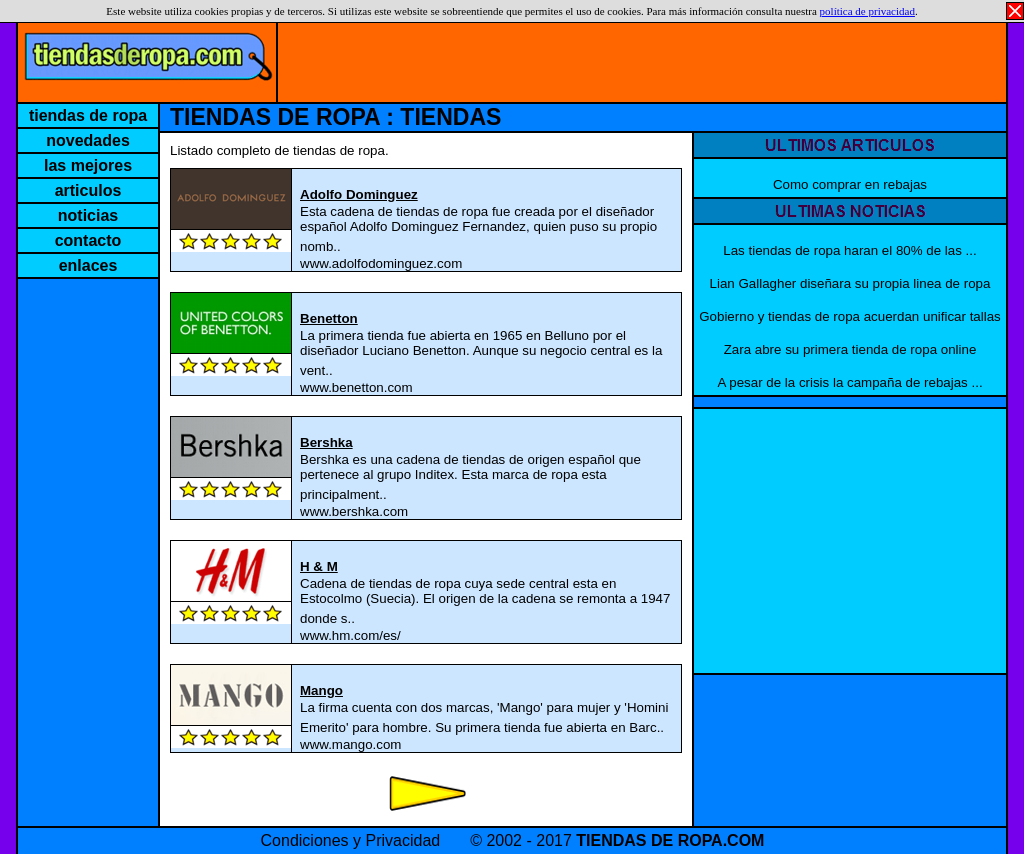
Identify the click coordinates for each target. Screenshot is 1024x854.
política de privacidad (867, 11)
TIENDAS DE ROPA (275, 117)
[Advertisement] (642, 57)
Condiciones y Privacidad (351, 840)
